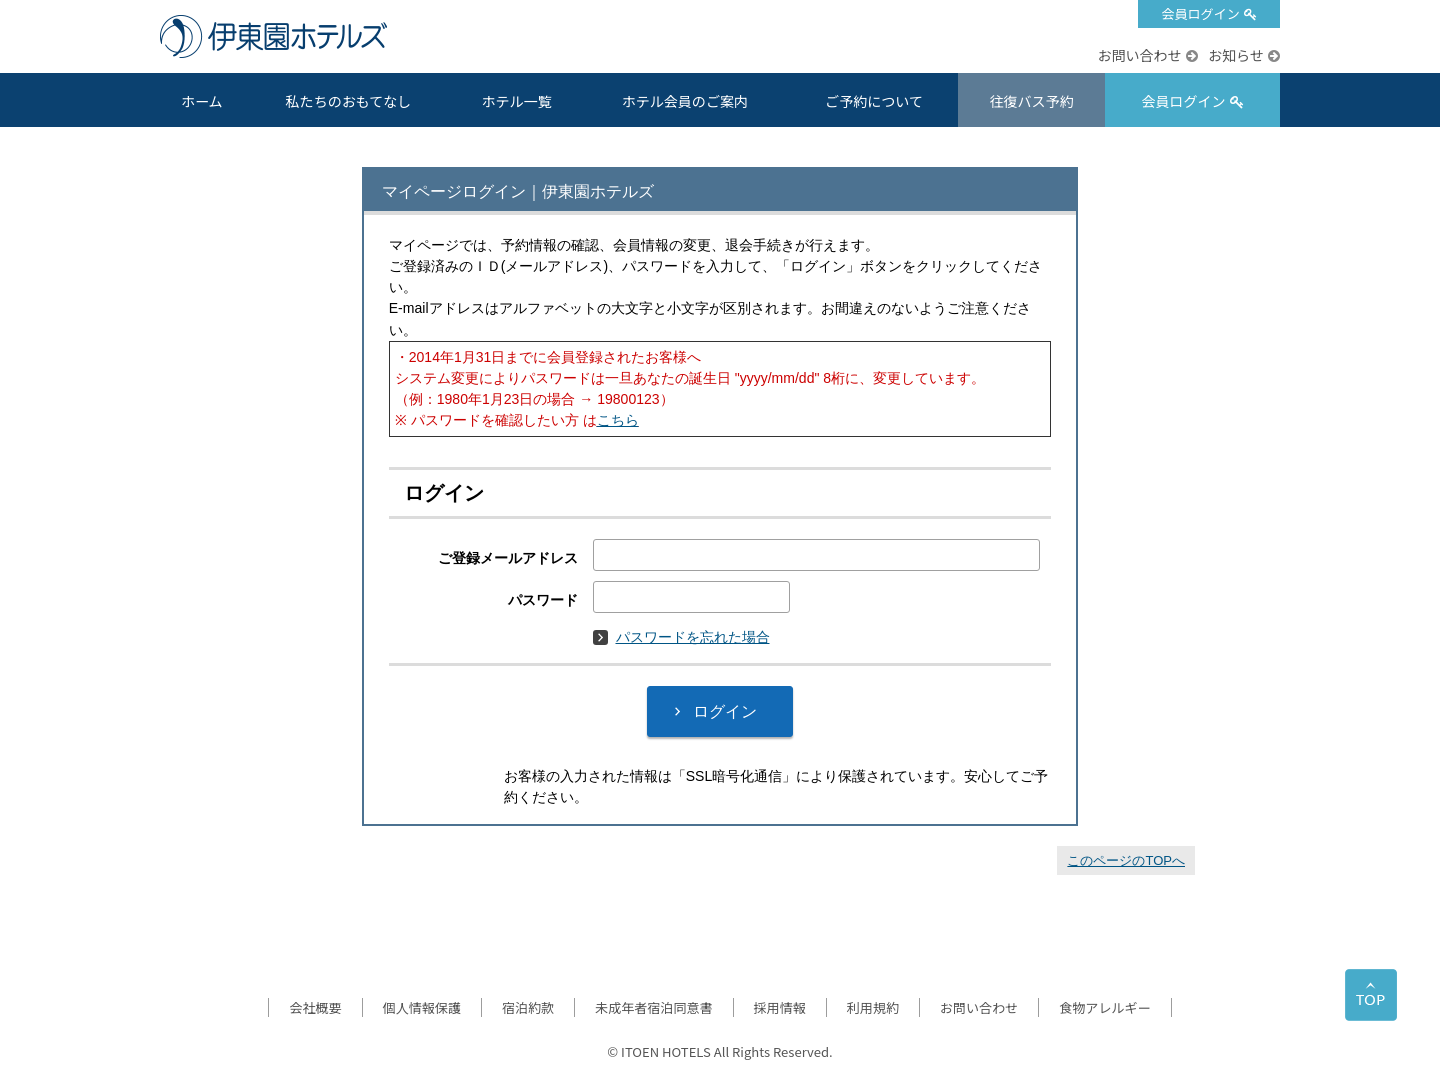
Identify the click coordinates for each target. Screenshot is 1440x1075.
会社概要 (315, 1007)
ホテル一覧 (516, 101)
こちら (618, 420)
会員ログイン (1200, 13)
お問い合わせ (1139, 55)
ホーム (202, 101)
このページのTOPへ (1126, 860)
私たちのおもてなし (349, 101)
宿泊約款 (528, 1007)
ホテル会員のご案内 (685, 101)
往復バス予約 (1032, 101)
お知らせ (1236, 55)
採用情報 (780, 1007)
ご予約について (874, 101)
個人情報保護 (422, 1007)
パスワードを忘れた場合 (681, 637)
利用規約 (873, 1007)
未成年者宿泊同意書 (653, 1007)
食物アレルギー (1104, 1007)
